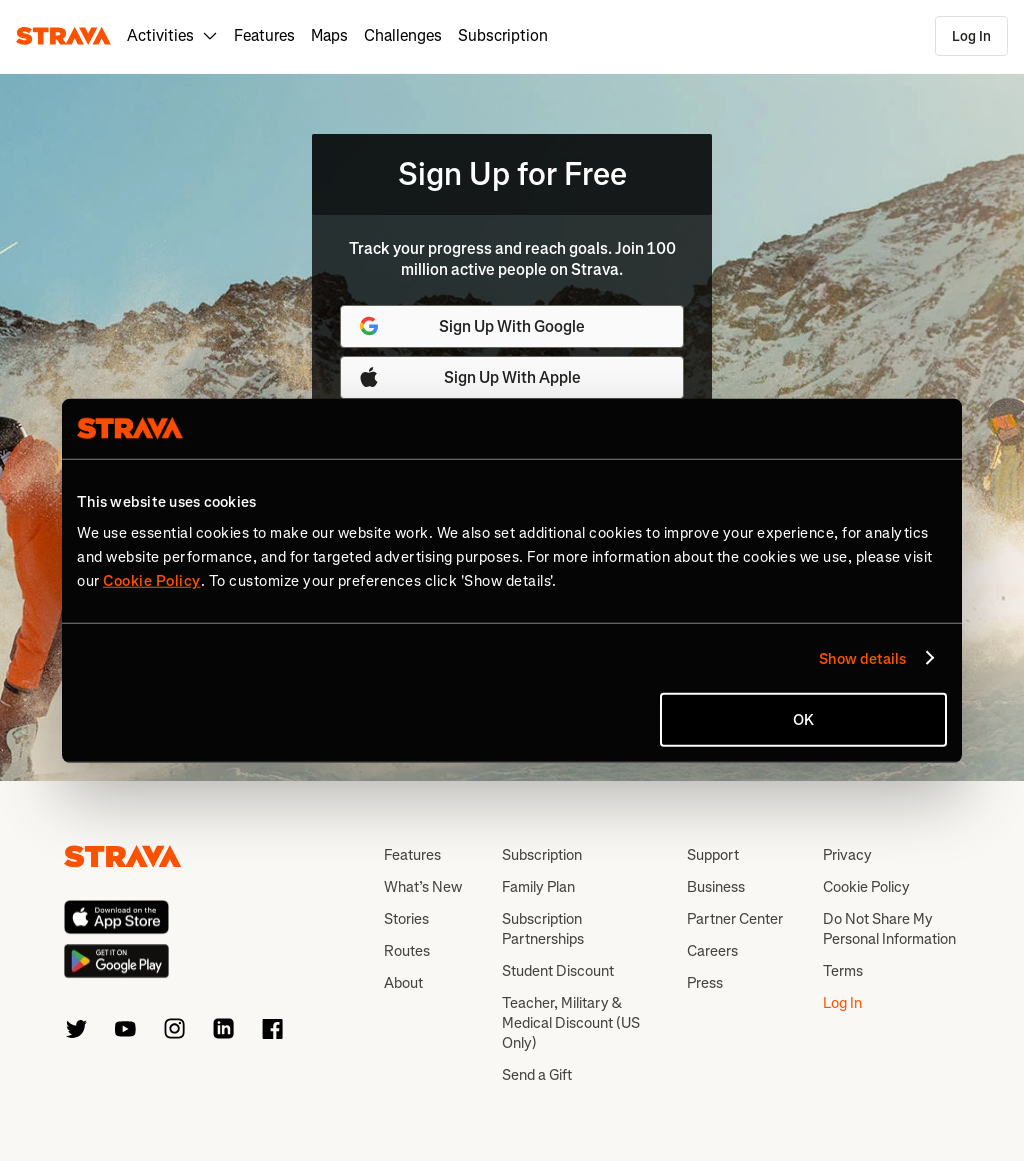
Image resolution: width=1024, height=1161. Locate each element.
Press (705, 983)
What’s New (423, 887)
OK (803, 720)
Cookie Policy (866, 887)
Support (713, 855)
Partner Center (735, 919)
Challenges (403, 35)
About (403, 983)
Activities (172, 35)
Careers (712, 951)
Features (264, 35)
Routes (407, 951)
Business (716, 887)
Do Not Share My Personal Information (889, 929)
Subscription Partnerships (543, 929)
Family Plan (538, 887)
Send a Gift (537, 1075)
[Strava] (63, 36)
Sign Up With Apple (469, 377)
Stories (406, 919)
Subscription (503, 35)
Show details (862, 658)
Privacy (847, 855)
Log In (971, 36)
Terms (843, 971)
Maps (329, 35)
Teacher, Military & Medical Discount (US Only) (571, 1023)
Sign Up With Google (471, 326)
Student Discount (558, 971)
